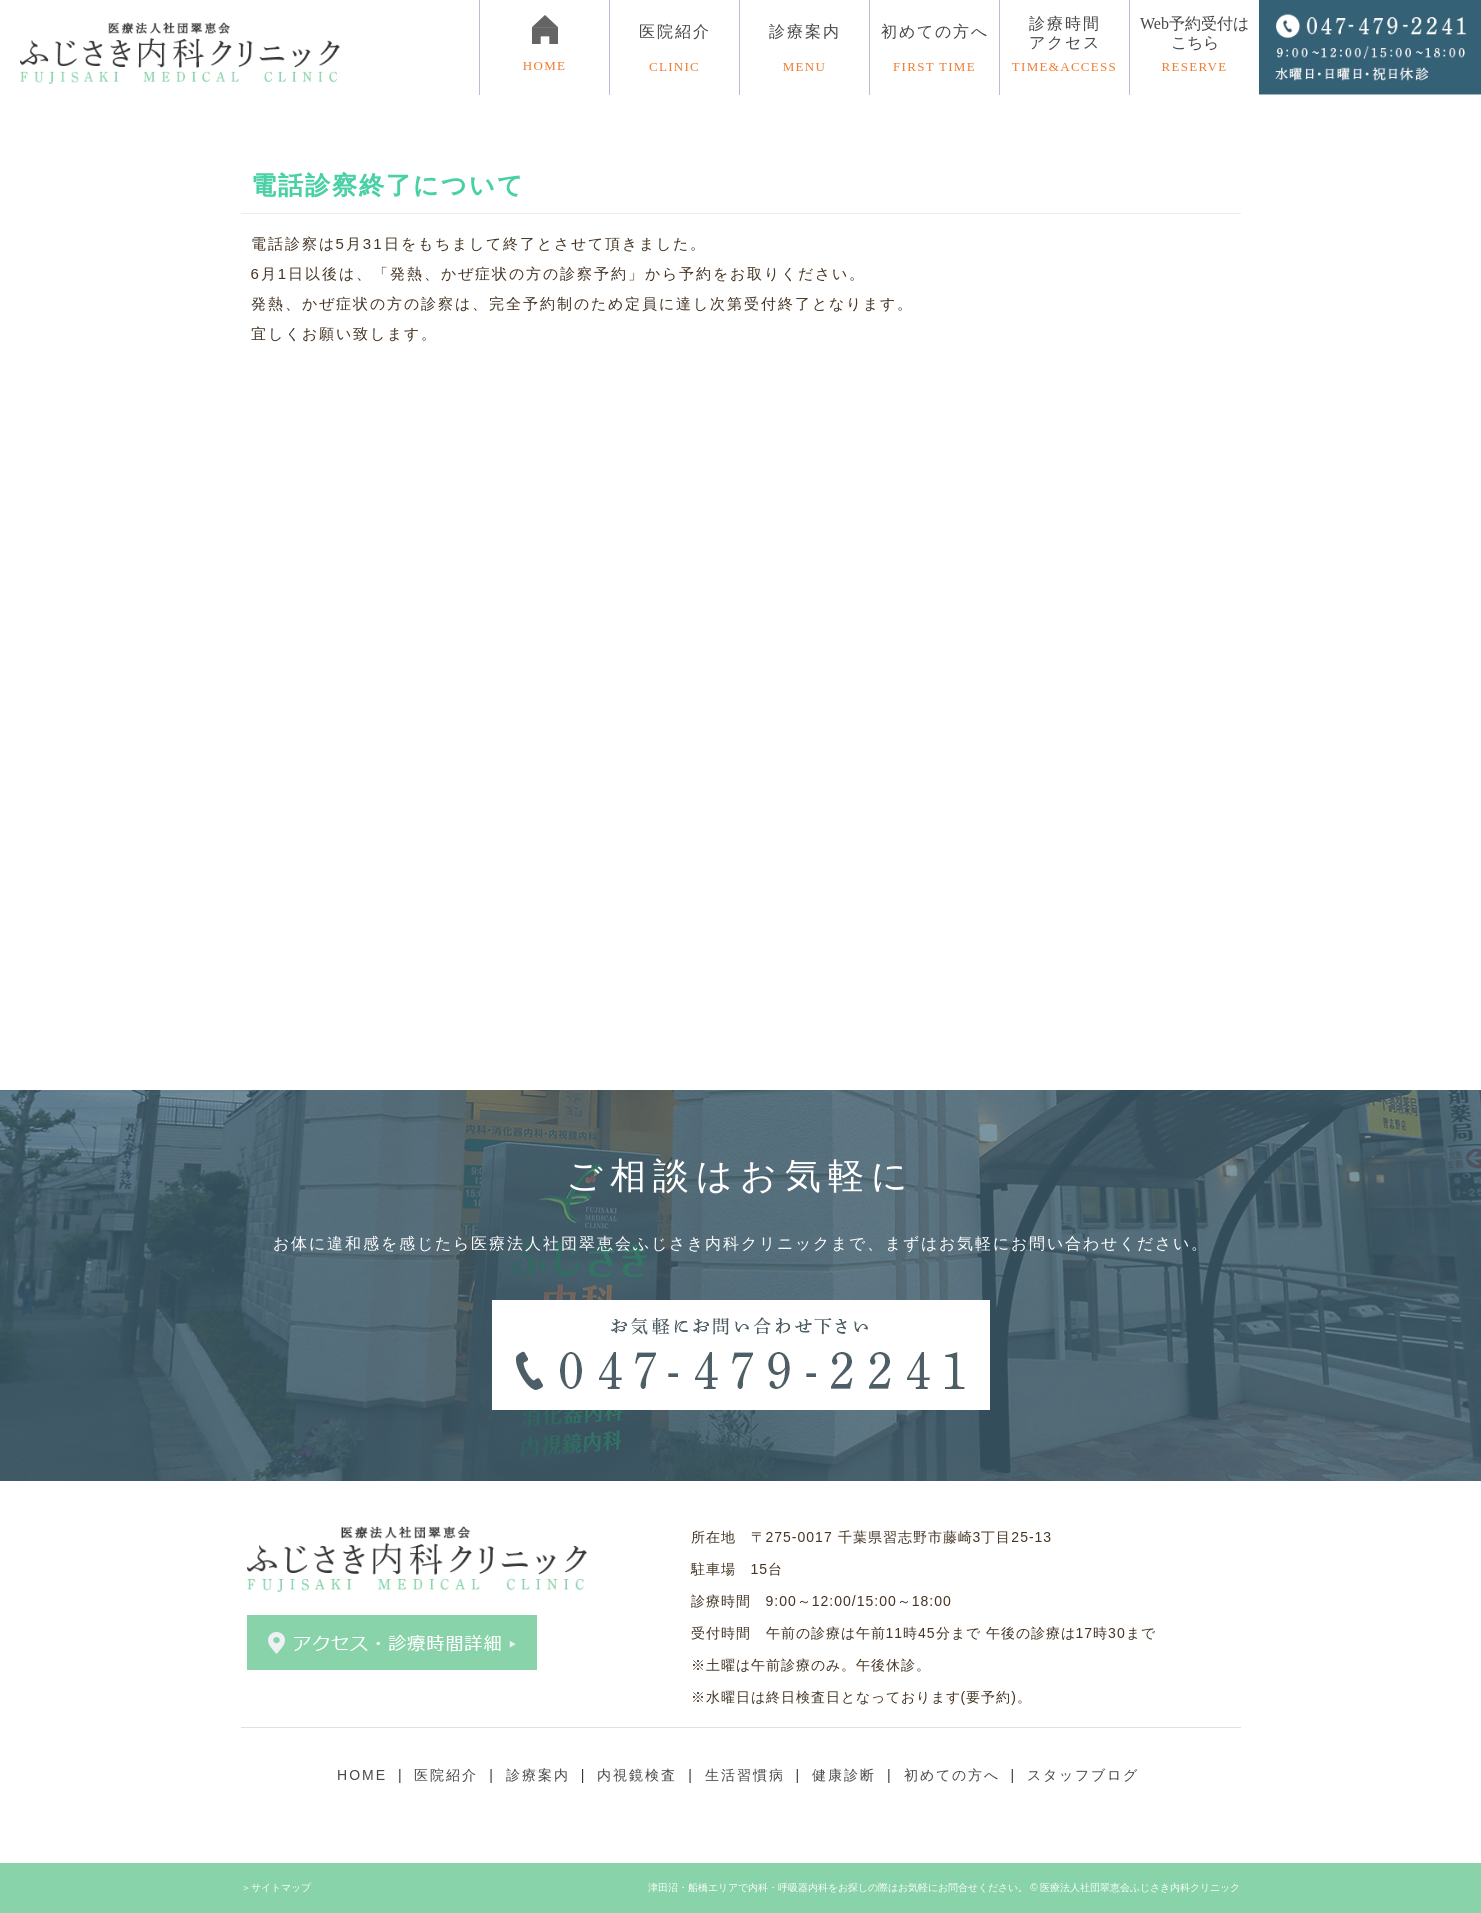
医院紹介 (446, 1775)
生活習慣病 (745, 1775)
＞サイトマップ (276, 1887)
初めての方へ (934, 49)
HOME (362, 1775)
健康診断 (844, 1775)
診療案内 (538, 1775)
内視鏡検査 (637, 1775)
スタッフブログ (1083, 1775)
